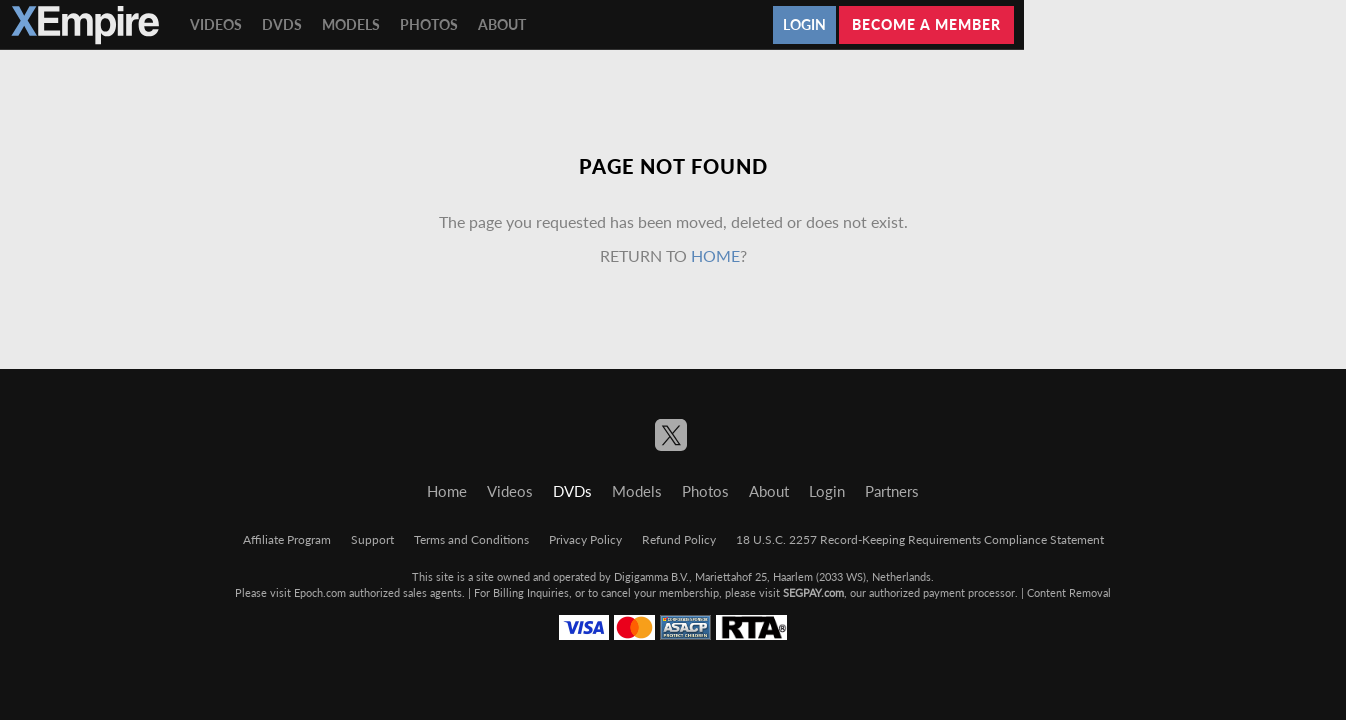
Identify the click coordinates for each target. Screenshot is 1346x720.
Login (804, 24)
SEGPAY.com (813, 592)
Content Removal (1069, 592)
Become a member (926, 24)
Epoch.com (320, 592)
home (715, 255)
